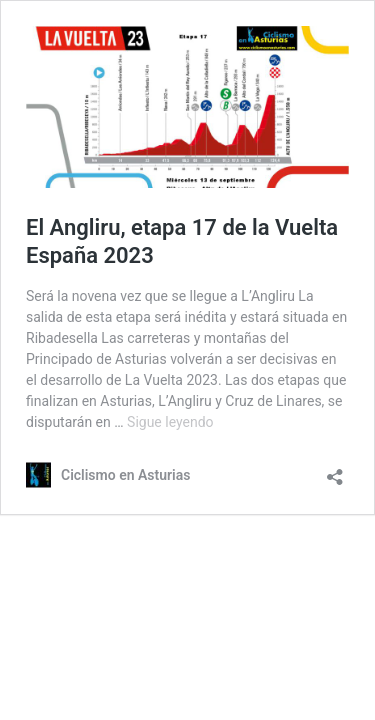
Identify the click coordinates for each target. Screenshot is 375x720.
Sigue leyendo (170, 422)
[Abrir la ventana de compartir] (335, 470)
